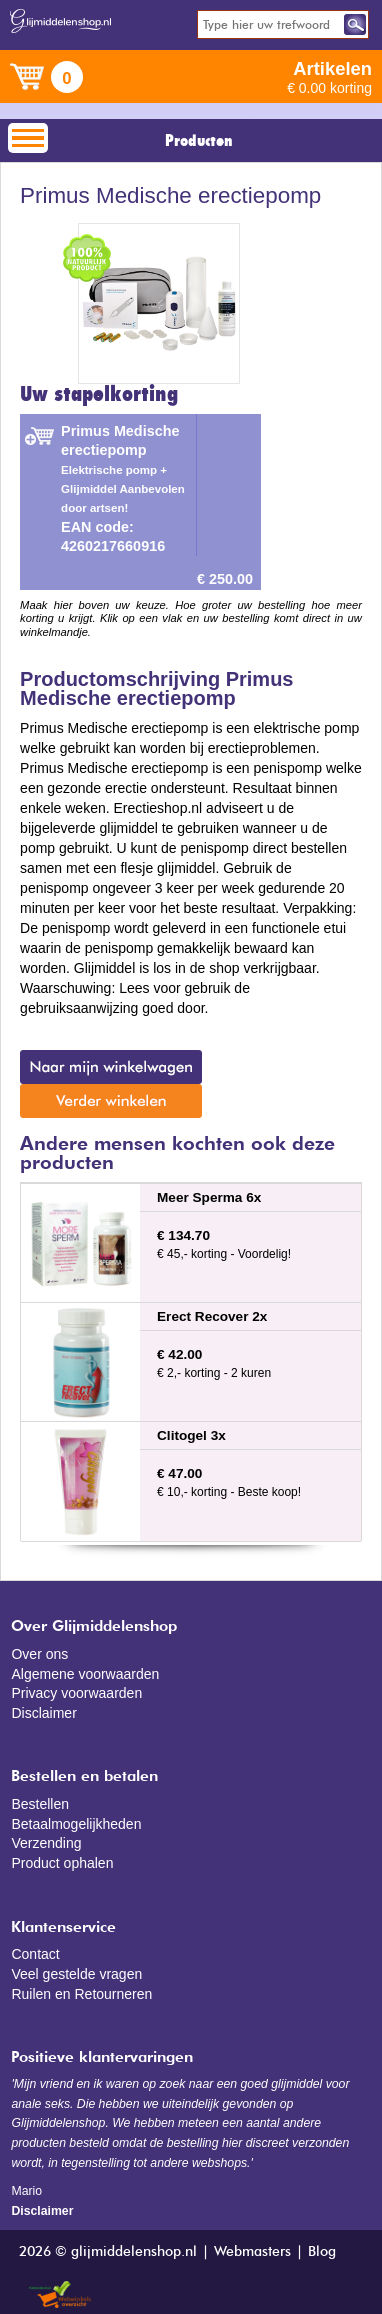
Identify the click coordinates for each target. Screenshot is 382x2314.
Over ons (39, 1654)
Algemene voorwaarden (85, 1674)
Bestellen (40, 1804)
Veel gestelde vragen (76, 1974)
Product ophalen (62, 1863)
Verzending (46, 1843)
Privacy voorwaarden (76, 1693)
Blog (322, 2252)
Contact (35, 1954)
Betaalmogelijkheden (76, 1824)
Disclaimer (43, 1713)
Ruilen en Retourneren (81, 1994)
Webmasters (252, 2252)
